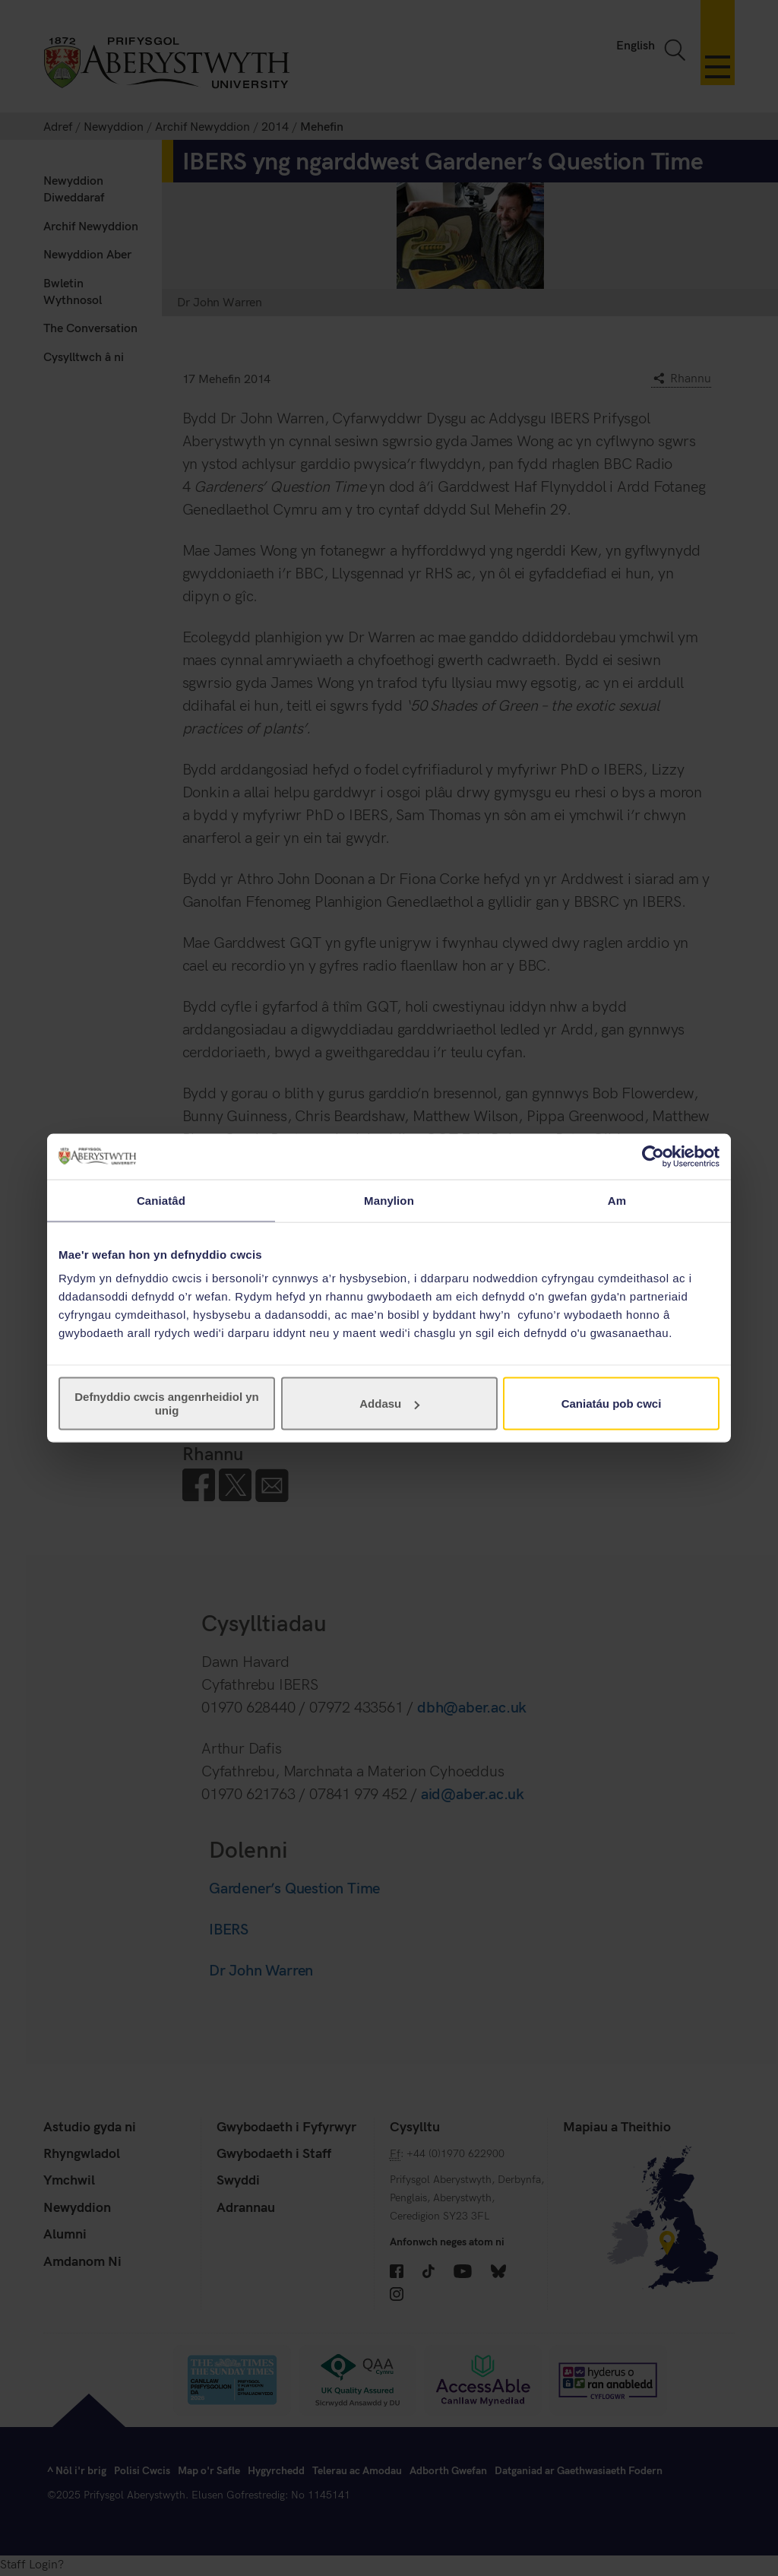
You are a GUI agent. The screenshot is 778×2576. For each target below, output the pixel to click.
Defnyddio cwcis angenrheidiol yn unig (166, 1403)
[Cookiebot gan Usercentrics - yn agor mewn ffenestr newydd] (653, 1156)
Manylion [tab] (389, 1199)
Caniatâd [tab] (161, 1199)
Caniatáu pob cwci (611, 1403)
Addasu (389, 1403)
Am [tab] (617, 1199)
